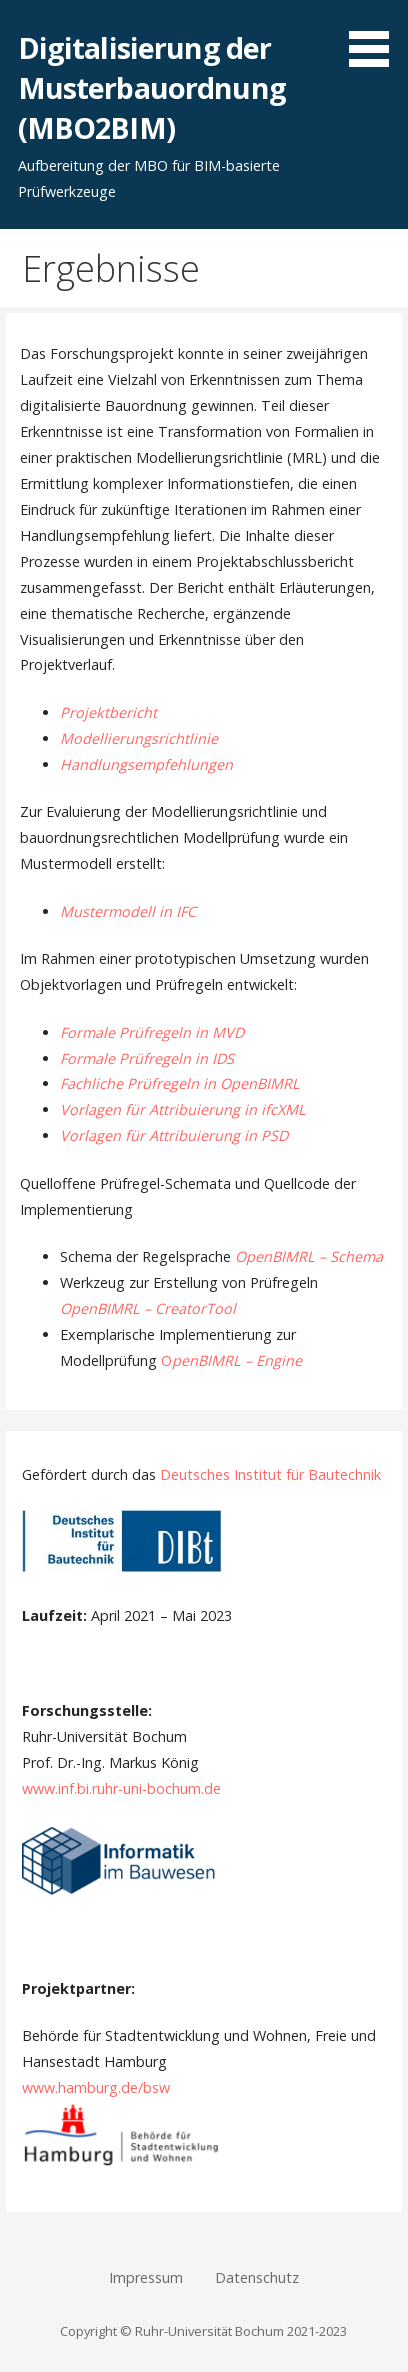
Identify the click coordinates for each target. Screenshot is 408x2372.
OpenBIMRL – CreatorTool (148, 1308)
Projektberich (106, 712)
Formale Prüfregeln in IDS (147, 1058)
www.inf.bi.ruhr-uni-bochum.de (121, 1788)
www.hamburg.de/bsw (96, 2087)
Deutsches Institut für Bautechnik (270, 1474)
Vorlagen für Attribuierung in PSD (174, 1135)
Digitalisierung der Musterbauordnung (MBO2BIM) (152, 88)
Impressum (146, 2277)
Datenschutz (257, 2277)
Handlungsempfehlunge (142, 764)
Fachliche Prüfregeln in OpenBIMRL (180, 1083)
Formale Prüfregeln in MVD (152, 1032)
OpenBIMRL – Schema (309, 1256)
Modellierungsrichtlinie (139, 738)
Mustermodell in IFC (128, 911)
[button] (376, 37)
